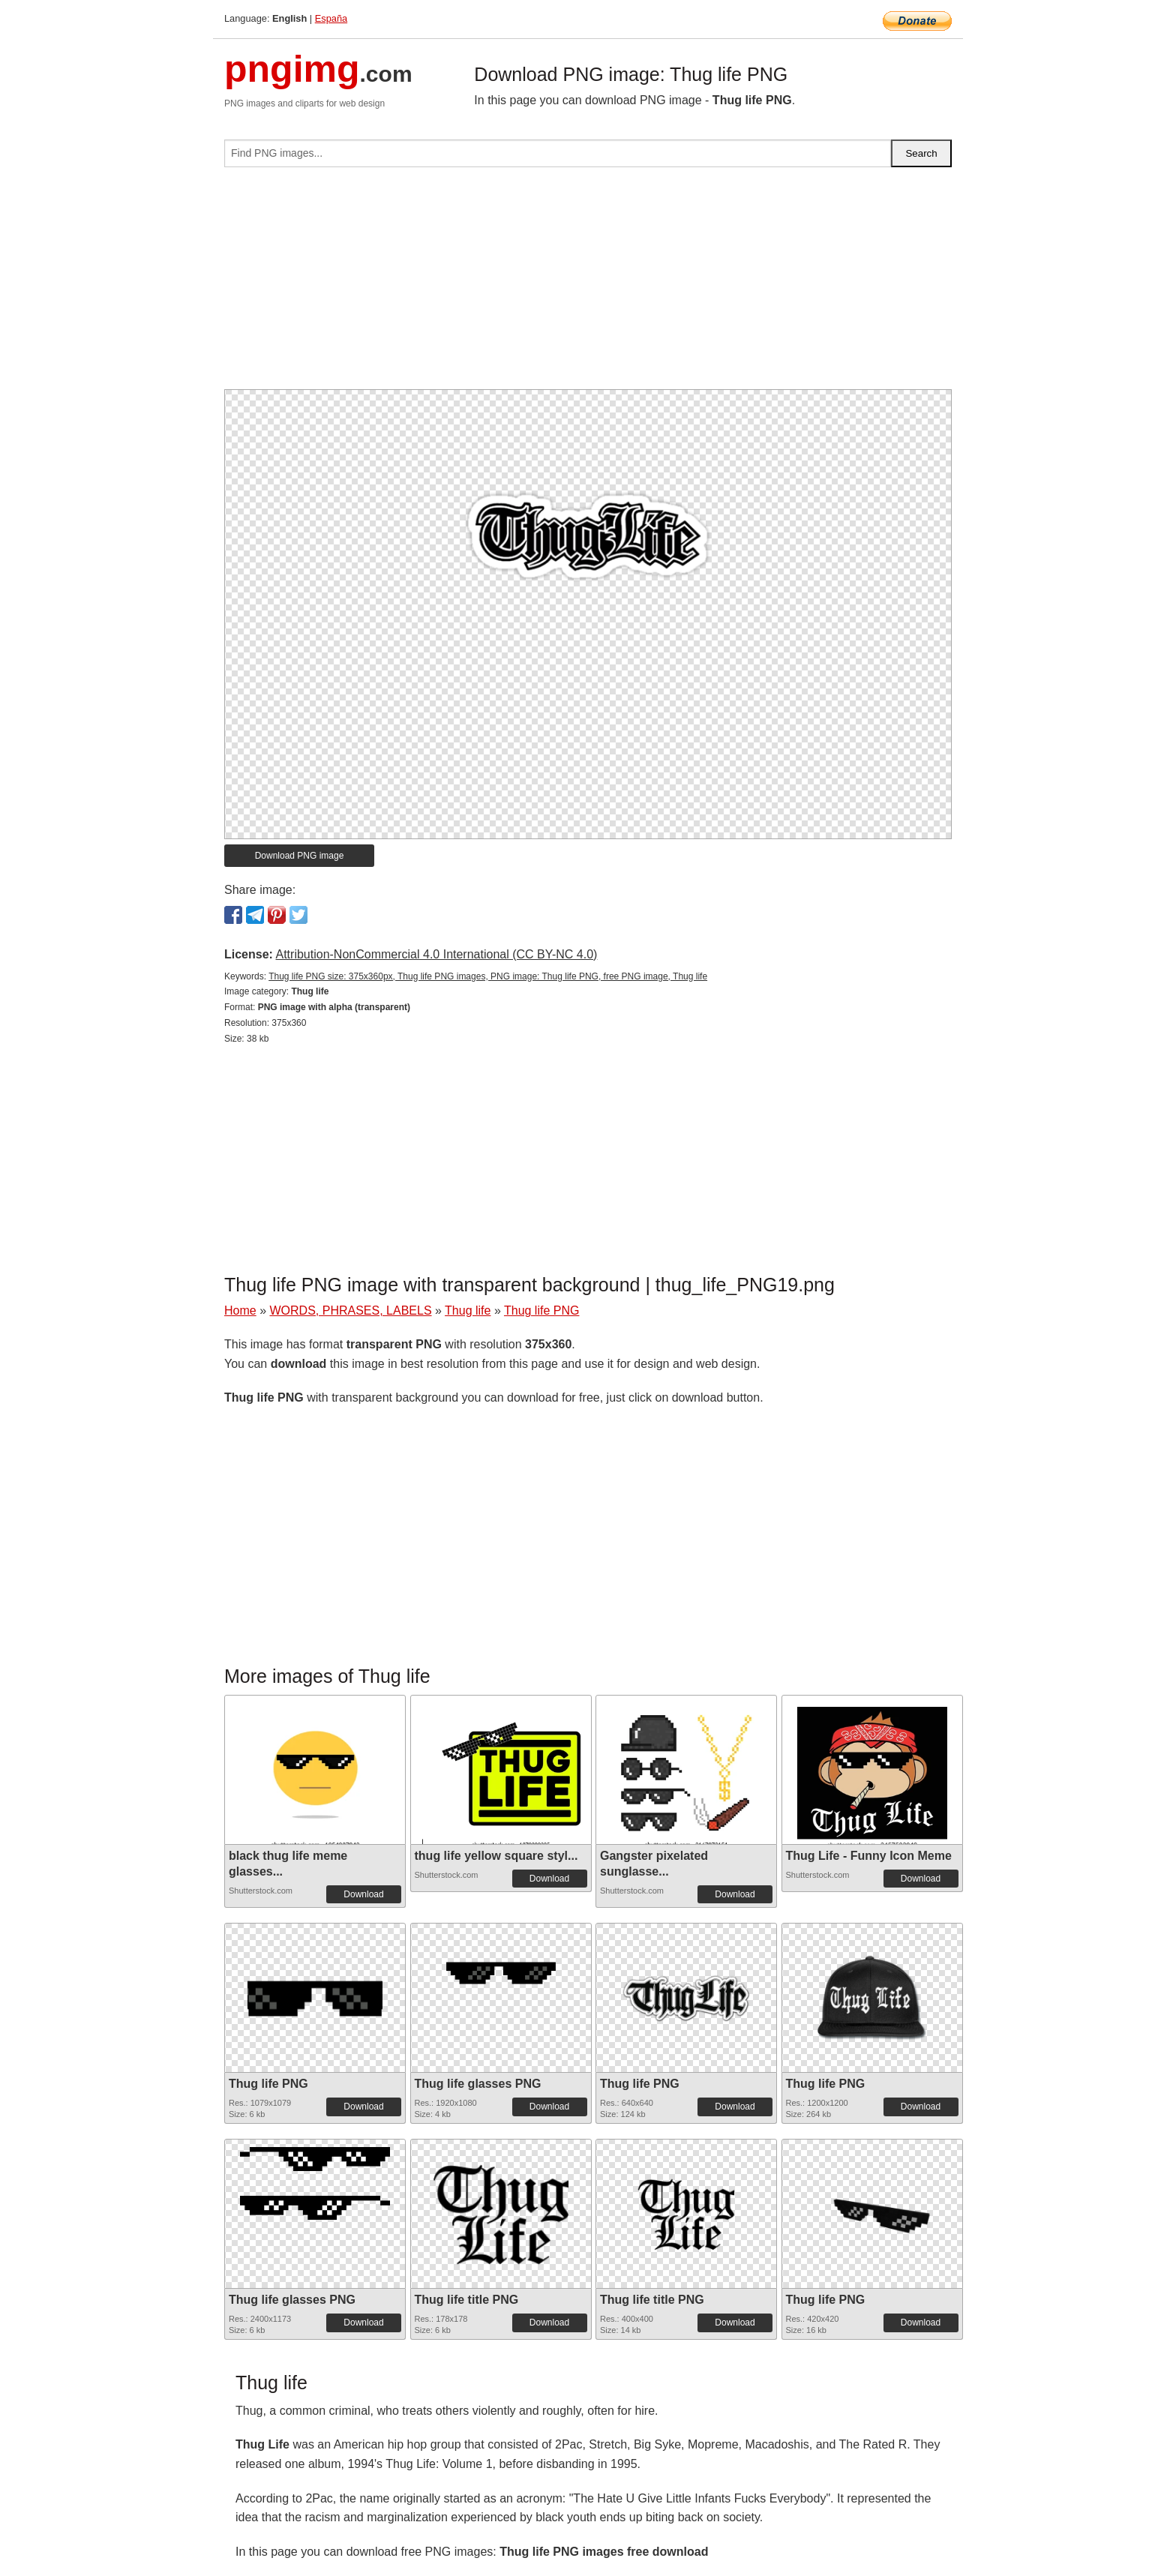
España (331, 18)
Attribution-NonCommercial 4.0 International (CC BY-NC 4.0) (436, 954)
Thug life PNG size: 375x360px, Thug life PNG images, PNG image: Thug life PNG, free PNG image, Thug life (487, 976)
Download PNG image (299, 855)
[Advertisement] (588, 284)
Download (363, 1894)
